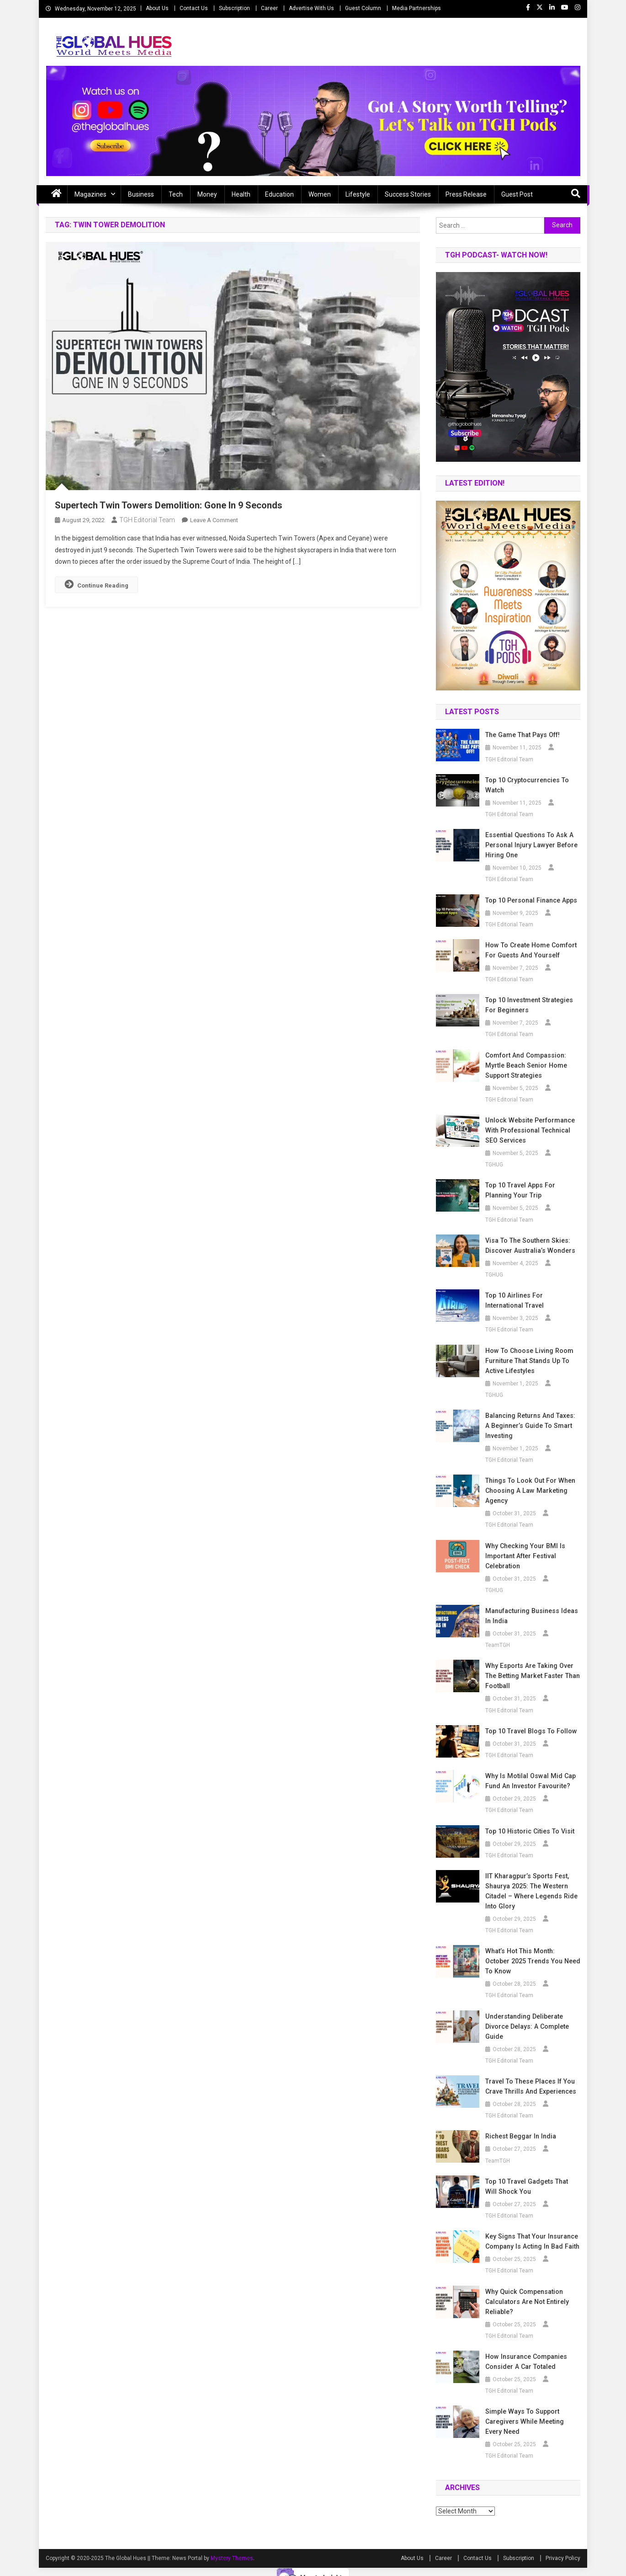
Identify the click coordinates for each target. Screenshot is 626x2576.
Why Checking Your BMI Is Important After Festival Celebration (523, 1556)
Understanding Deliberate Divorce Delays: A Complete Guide (526, 2016)
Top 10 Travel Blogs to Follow (529, 1731)
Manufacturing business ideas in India (531, 1616)
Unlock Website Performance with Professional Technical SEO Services (529, 1130)
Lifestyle (357, 194)
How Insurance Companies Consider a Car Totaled (525, 2351)
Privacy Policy (563, 2548)
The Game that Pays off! (522, 734)
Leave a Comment (214, 520)
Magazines (90, 194)
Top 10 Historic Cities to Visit (528, 1831)
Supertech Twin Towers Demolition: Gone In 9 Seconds (168, 505)
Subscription (234, 8)
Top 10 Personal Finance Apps (530, 900)
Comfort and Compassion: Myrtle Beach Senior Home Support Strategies (525, 1065)
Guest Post (517, 194)
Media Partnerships (416, 8)
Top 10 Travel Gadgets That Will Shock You (531, 2176)
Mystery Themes (232, 2548)
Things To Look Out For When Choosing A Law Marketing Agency (528, 1490)
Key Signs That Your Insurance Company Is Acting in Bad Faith (531, 2231)
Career (269, 8)
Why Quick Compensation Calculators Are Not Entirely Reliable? (526, 2291)
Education (279, 194)
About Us (157, 8)
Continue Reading (96, 584)
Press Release (466, 194)
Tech (176, 194)
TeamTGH (497, 1645)
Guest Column (363, 8)
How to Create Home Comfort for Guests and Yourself (529, 950)
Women (319, 194)
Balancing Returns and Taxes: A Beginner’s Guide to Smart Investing (532, 1425)
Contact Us (194, 8)
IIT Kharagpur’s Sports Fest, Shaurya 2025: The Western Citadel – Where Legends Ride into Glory (530, 1891)
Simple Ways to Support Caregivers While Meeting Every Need (532, 2411)
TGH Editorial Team (147, 520)
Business (141, 194)
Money (207, 194)
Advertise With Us (311, 8)
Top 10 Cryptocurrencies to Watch (526, 785)
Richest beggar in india (520, 2126)
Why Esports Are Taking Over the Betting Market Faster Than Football (531, 1675)
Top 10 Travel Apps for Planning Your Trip (519, 1190)
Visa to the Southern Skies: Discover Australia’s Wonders (529, 1245)
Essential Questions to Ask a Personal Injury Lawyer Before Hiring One (530, 845)
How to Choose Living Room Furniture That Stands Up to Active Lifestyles (528, 1360)
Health (241, 194)
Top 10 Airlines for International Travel (514, 1300)
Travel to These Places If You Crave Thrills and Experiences (530, 2076)
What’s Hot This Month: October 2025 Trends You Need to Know (532, 1956)
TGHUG (494, 1164)
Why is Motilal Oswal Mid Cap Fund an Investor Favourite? (528, 1781)
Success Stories (408, 194)
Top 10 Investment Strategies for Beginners (528, 1005)
